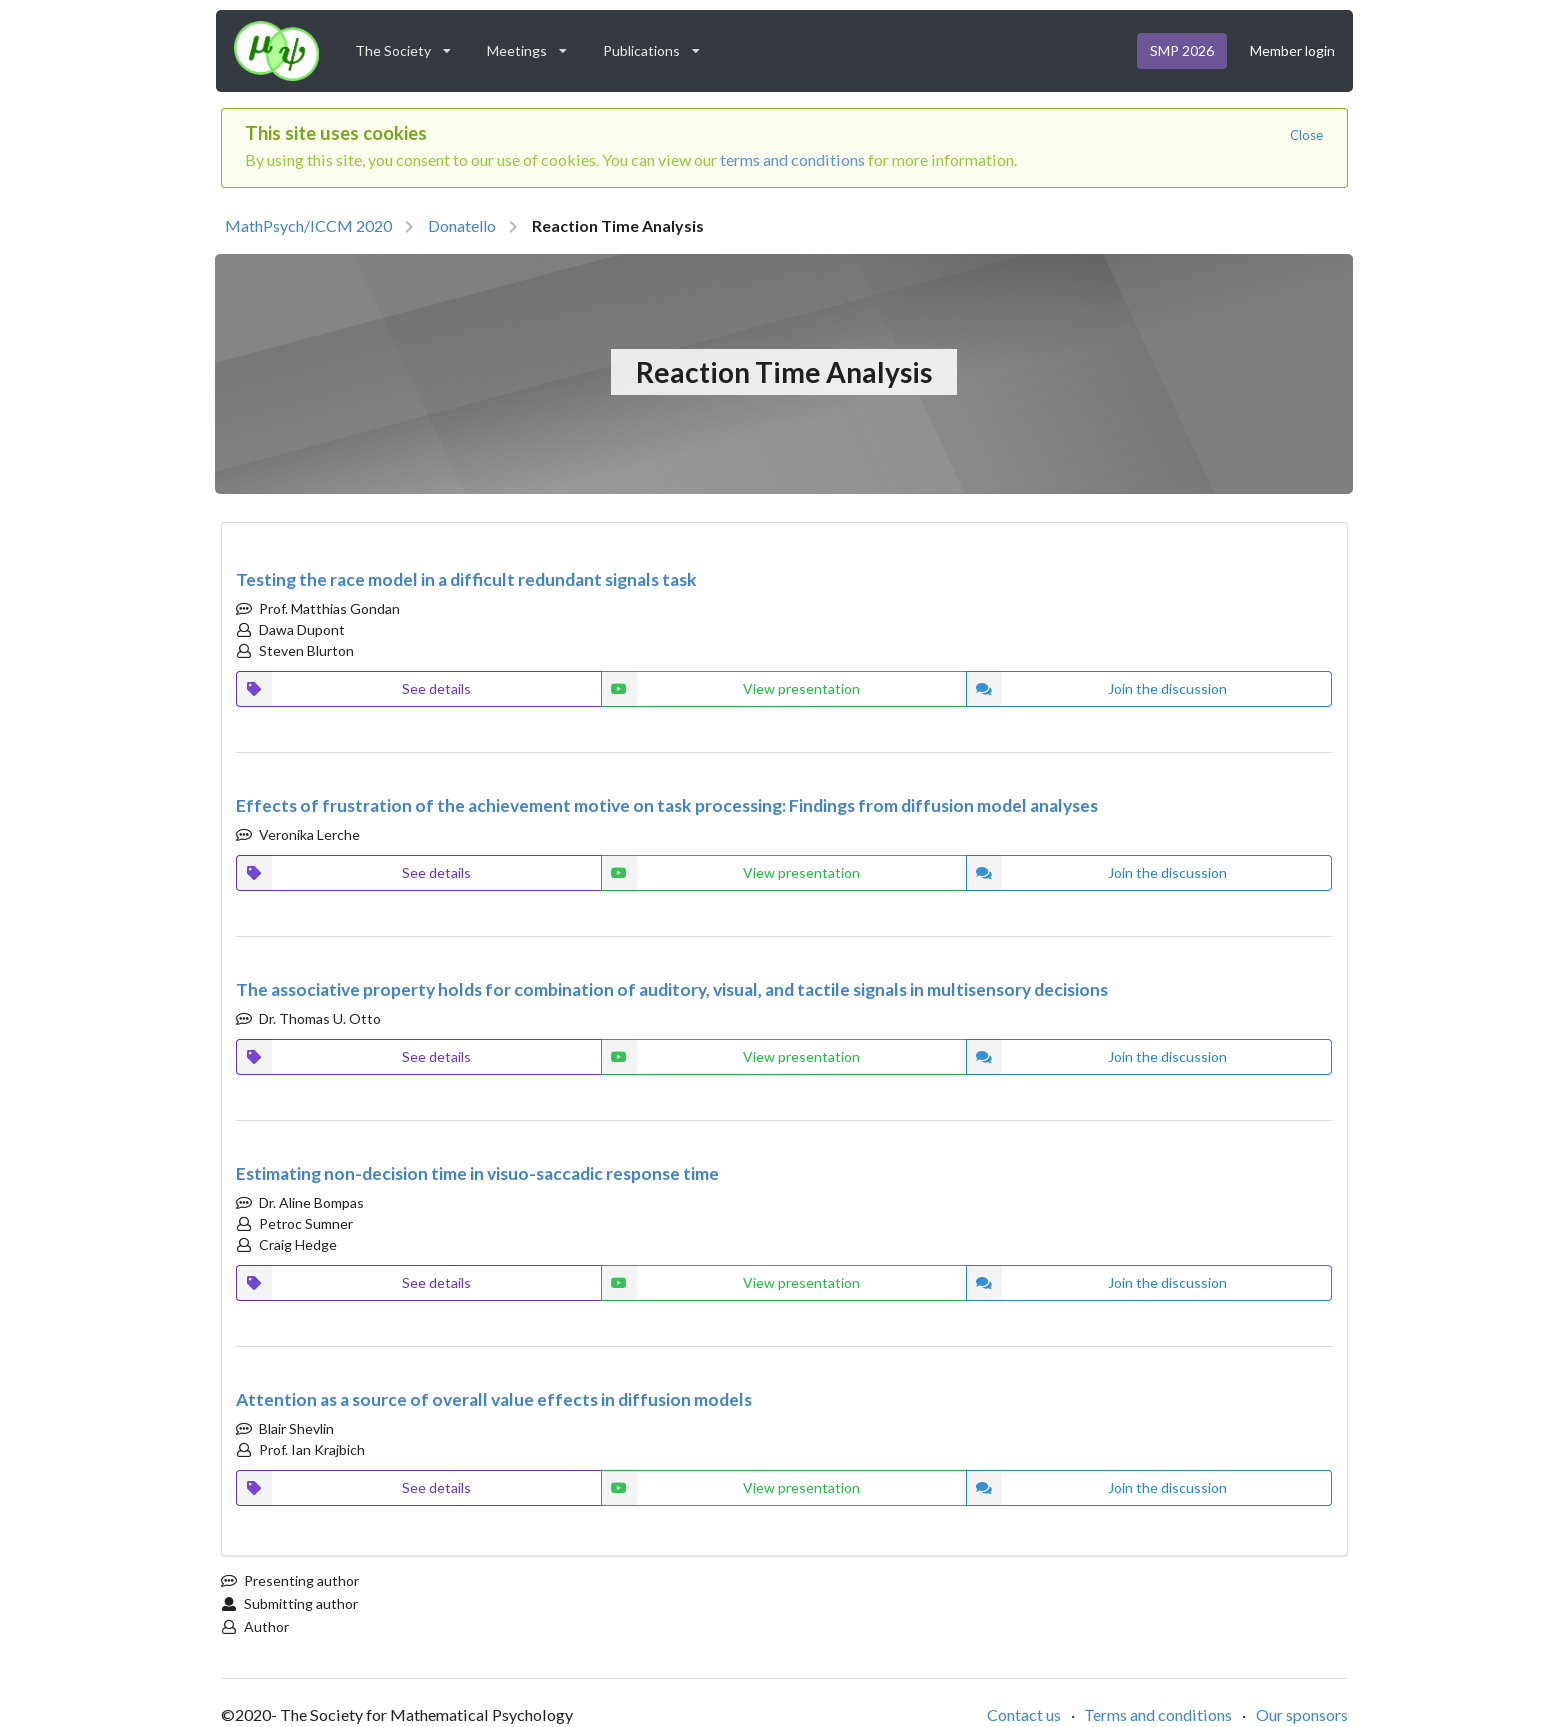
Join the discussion (1096, 689)
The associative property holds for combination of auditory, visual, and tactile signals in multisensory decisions (672, 989)
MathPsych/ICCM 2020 (308, 225)
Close (1306, 135)
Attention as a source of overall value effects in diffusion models (494, 1399)
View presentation (731, 689)
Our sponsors (1302, 1714)
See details (354, 689)
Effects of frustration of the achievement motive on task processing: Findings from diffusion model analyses (667, 805)
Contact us (1024, 1714)
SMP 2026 (1182, 50)
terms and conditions (792, 159)
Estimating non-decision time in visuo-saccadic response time (477, 1173)
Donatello (462, 225)
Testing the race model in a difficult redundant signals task (466, 579)
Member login (1292, 50)
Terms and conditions (1158, 1714)
